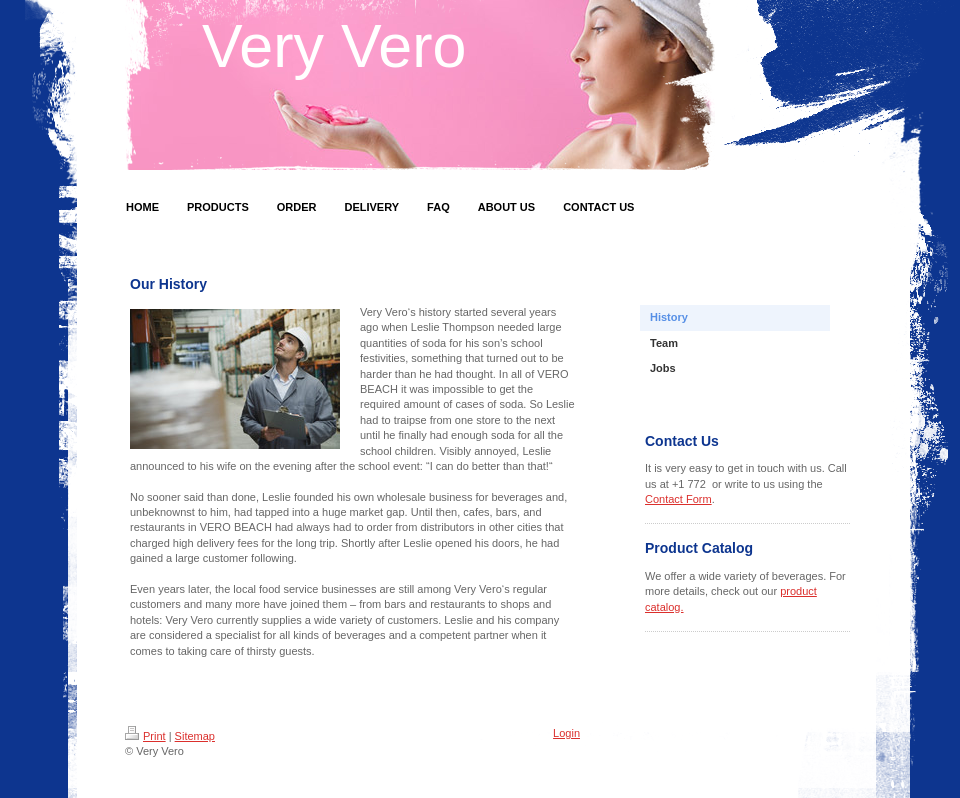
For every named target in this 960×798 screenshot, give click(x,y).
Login (566, 733)
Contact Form (678, 499)
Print (145, 736)
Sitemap (195, 736)
